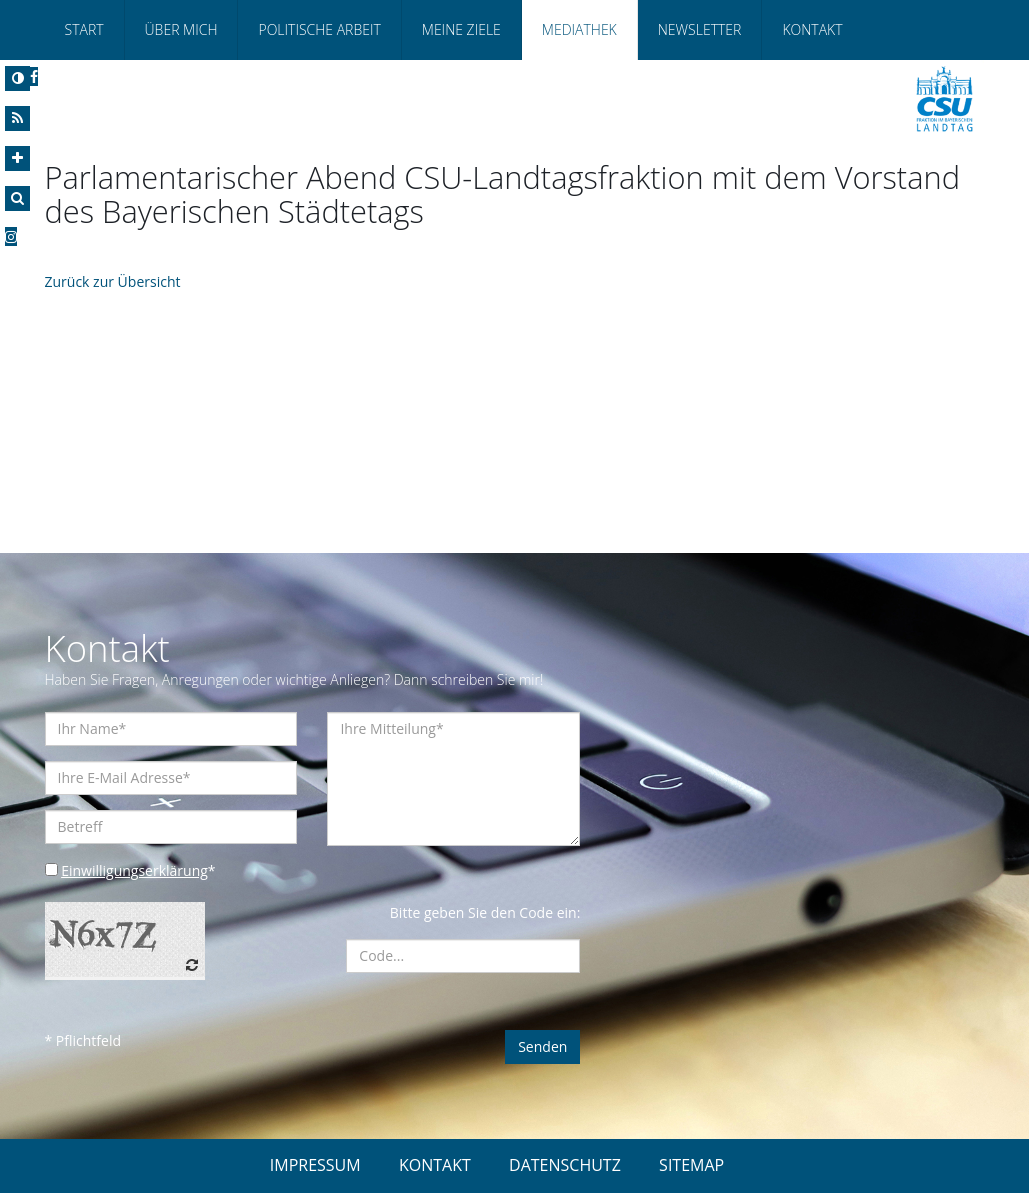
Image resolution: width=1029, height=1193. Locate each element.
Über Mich (181, 29)
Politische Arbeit (319, 29)
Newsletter (700, 29)
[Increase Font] (17, 158)
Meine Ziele (461, 29)
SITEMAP (691, 1165)
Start (84, 29)
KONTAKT (435, 1165)
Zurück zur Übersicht (113, 281)
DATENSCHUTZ (565, 1165)
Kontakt (812, 29)
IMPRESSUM (315, 1165)
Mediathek (579, 29)
